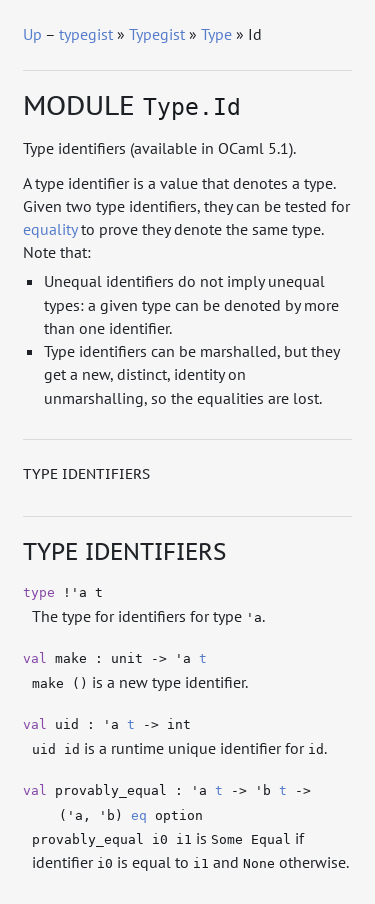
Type (216, 34)
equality (50, 229)
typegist (86, 34)
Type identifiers (86, 474)
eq (139, 815)
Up (32, 34)
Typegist (157, 34)
